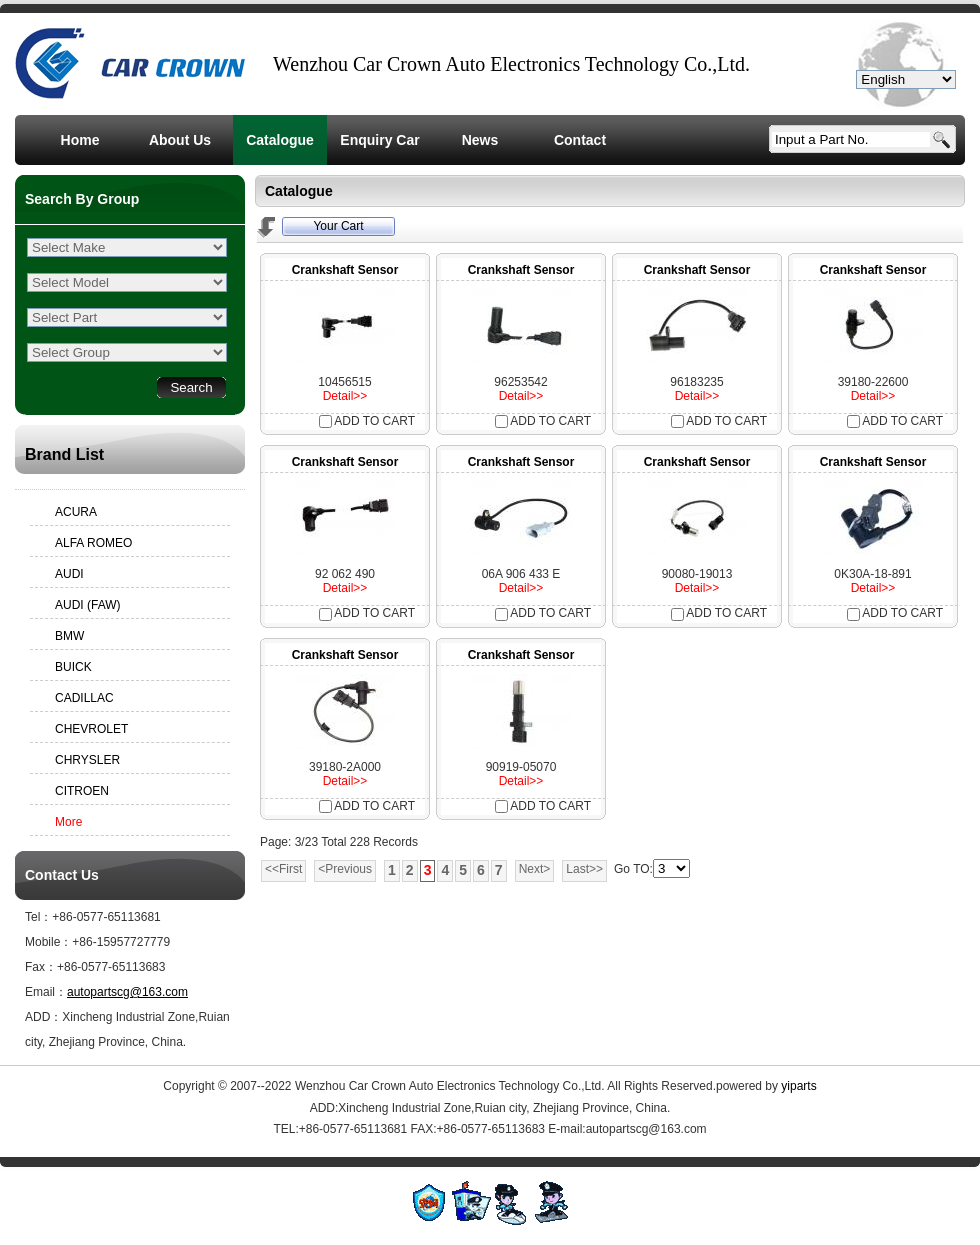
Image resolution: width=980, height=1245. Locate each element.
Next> (535, 869)
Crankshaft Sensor (345, 270)
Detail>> (345, 396)
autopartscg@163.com (127, 992)
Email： (46, 992)
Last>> (584, 869)
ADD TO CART (367, 421)
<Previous (345, 869)
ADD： (43, 1017)
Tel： (38, 917)
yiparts (798, 1086)
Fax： (41, 967)
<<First (283, 869)
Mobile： (48, 942)
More (68, 822)
